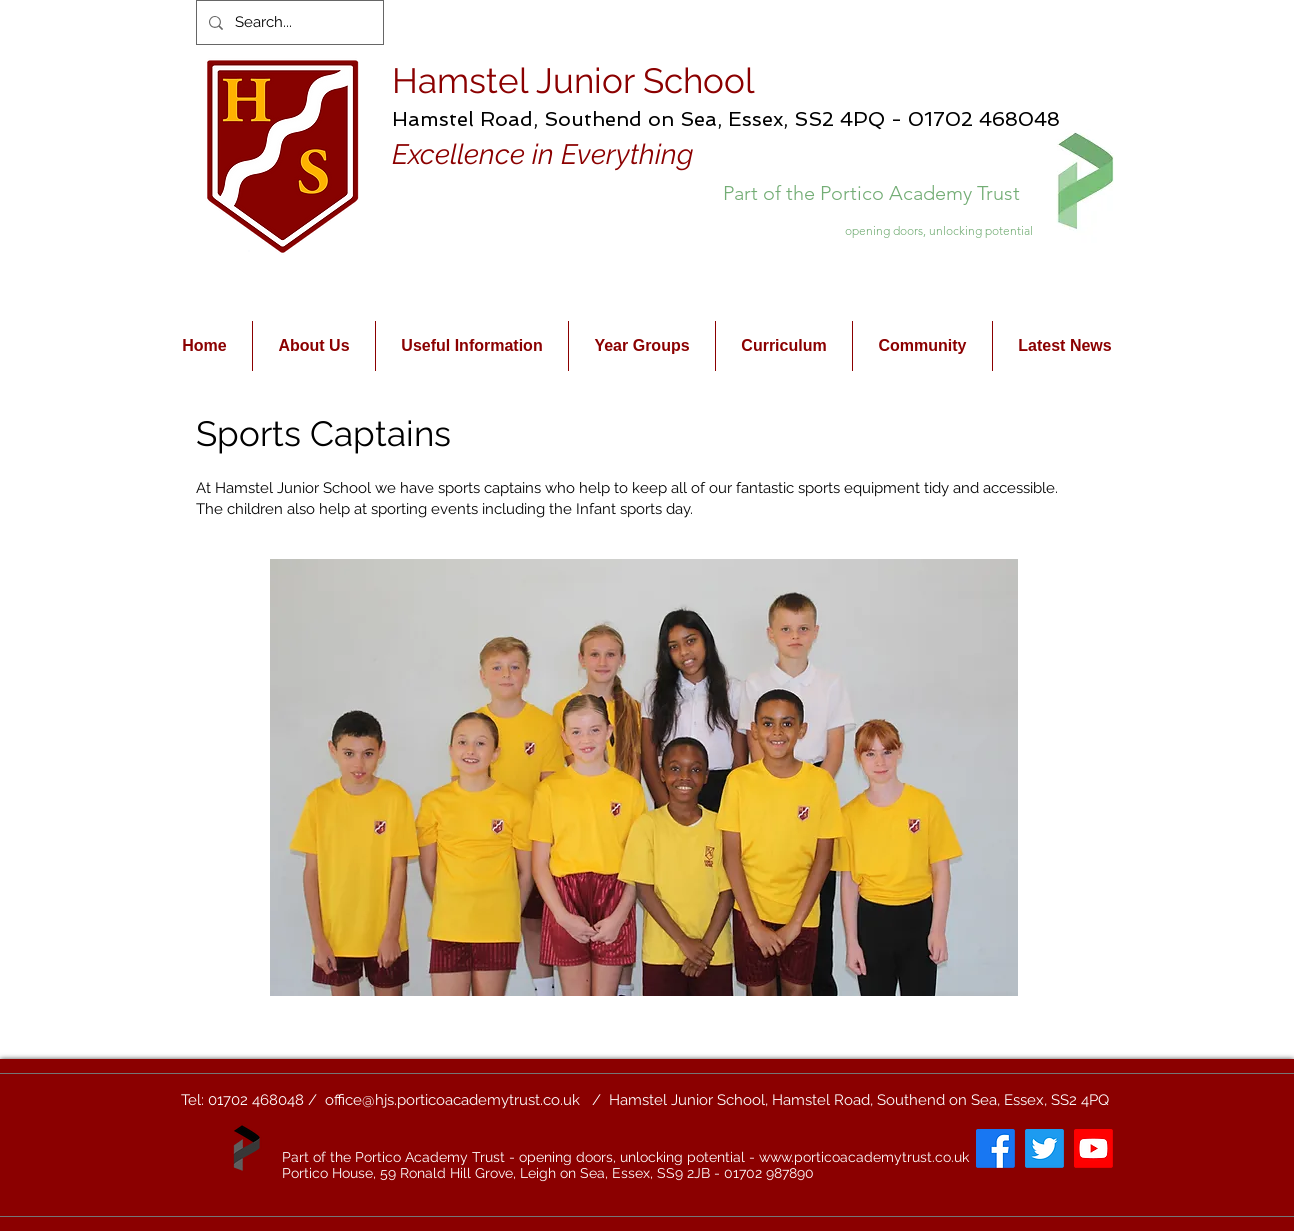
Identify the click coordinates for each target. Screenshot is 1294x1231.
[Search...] (288, 22)
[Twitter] (1044, 1148)
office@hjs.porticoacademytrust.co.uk (452, 1100)
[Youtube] (1093, 1148)
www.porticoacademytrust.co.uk (864, 1157)
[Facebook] (995, 1148)
